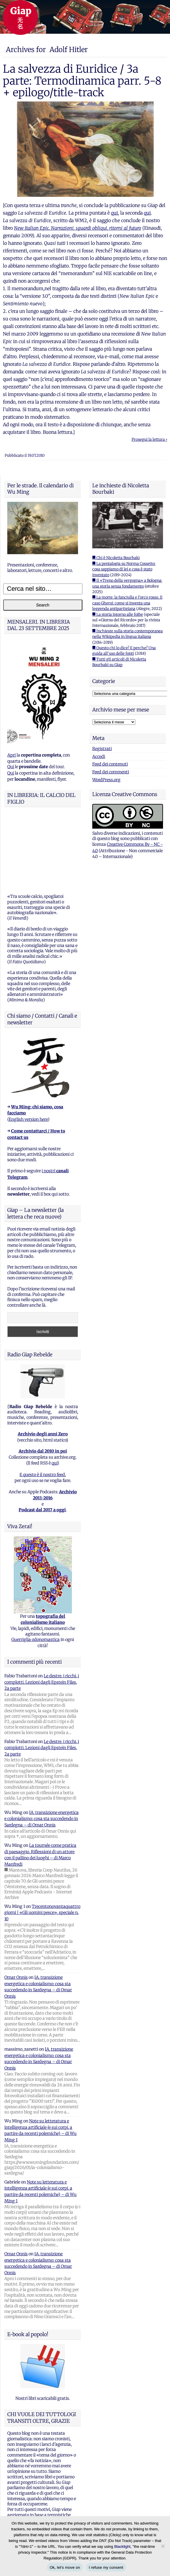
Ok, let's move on (65, 2567)
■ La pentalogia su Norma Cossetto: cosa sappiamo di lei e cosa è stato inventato (123, 569)
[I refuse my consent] (163, 2546)
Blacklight (122, 2546)
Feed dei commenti (110, 772)
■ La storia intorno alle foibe (117, 614)
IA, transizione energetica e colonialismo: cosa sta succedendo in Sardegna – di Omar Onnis (41, 1748)
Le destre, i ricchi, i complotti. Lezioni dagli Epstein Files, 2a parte (41, 1611)
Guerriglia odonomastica (35, 1569)
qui (114, 213)
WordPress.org (106, 779)
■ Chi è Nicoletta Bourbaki (116, 557)
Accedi (98, 756)
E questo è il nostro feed (42, 1404)
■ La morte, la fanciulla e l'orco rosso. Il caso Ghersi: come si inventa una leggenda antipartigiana (127, 603)
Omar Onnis (16, 1906)
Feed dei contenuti (110, 764)
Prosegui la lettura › (149, 439)
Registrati (102, 748)
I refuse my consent (106, 2567)
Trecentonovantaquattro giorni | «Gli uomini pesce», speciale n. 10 (42, 1842)
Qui (10, 766)
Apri (11, 755)
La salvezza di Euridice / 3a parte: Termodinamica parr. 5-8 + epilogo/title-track (82, 80)
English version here (28, 1048)
